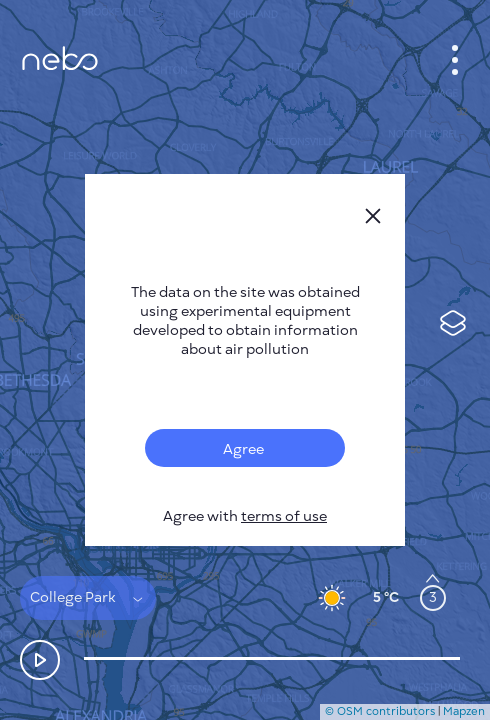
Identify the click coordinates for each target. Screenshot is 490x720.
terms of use (284, 516)
